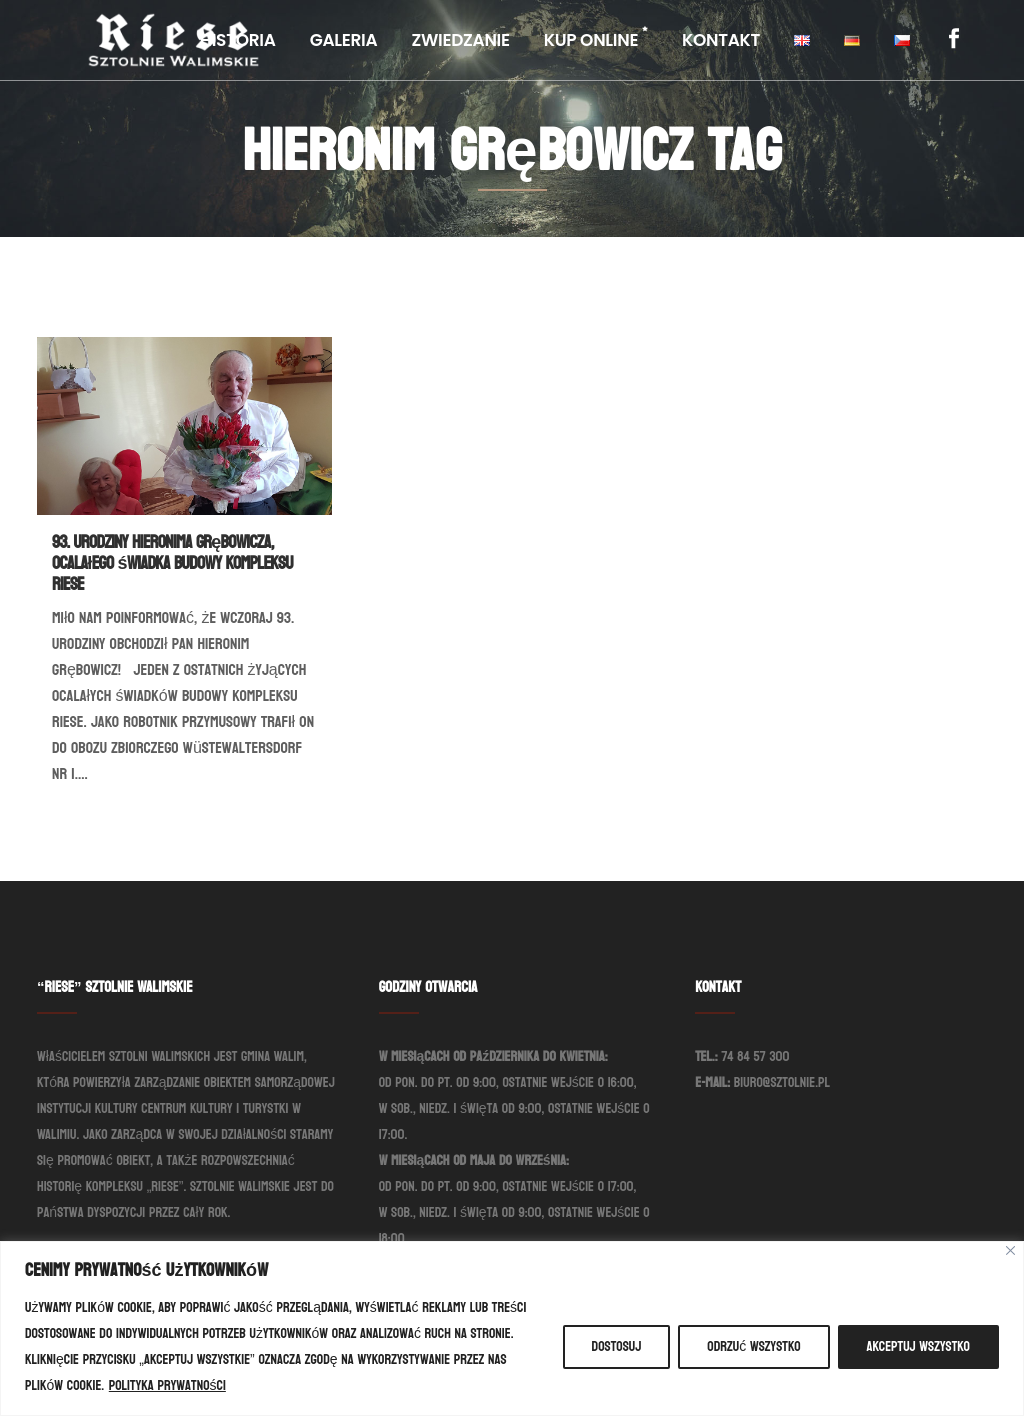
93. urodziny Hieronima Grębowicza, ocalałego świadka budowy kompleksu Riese (172, 563)
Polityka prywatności (167, 1385)
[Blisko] (1010, 1250)
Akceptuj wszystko (918, 1346)
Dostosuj (617, 1346)
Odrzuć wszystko (753, 1346)
